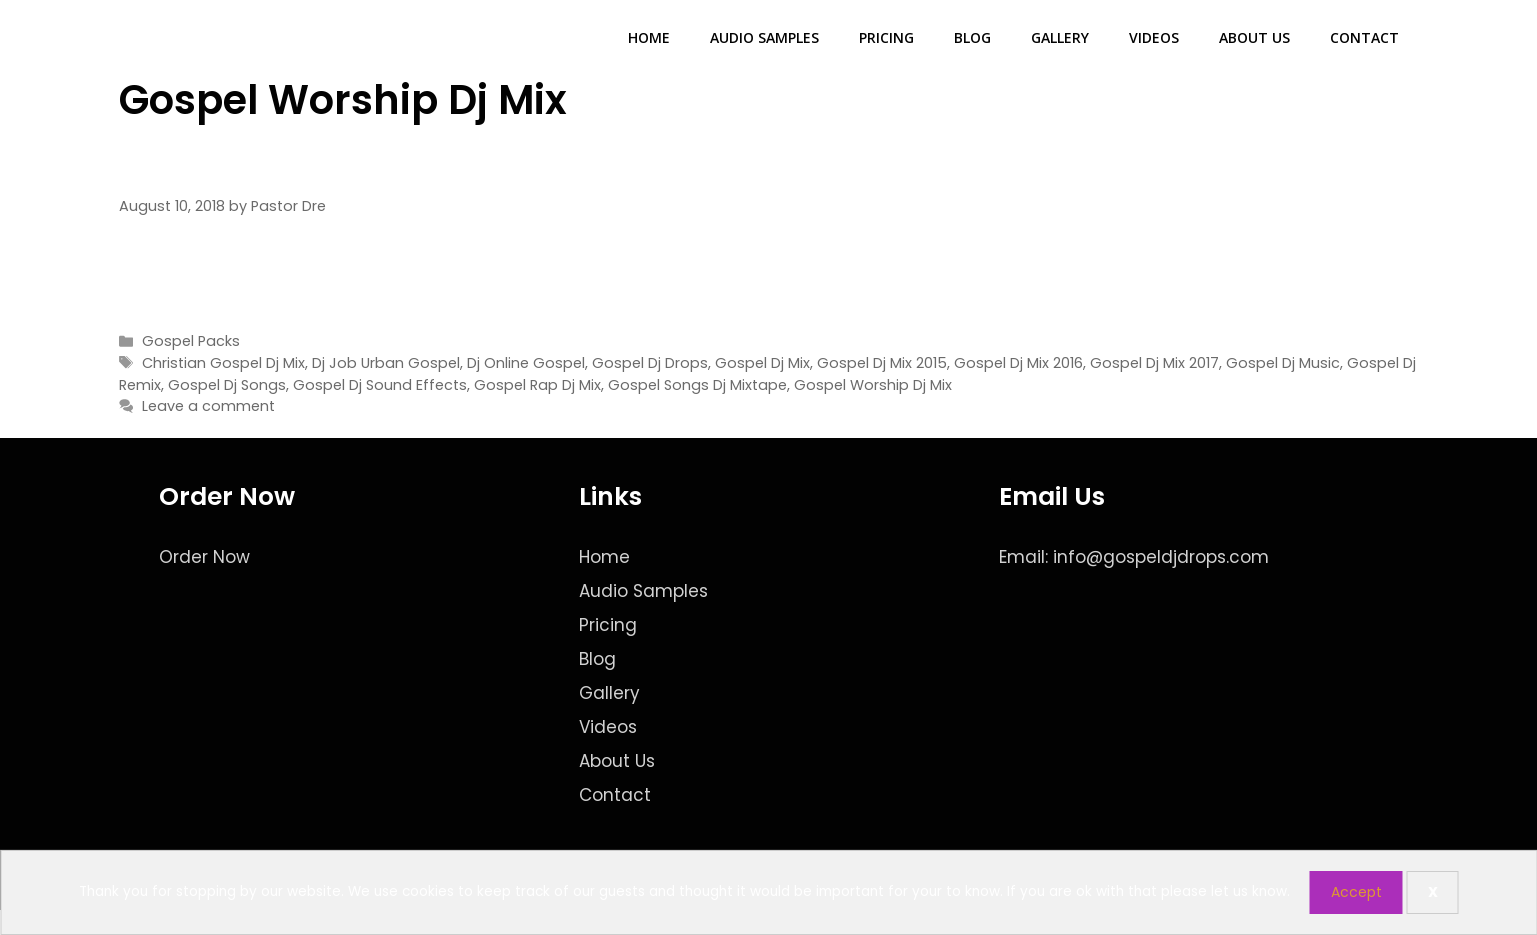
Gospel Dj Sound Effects (380, 385)
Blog (972, 37)
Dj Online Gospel (526, 363)
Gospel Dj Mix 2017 (1154, 363)
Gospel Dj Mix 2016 (1018, 363)
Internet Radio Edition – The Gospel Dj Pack (520, 166)
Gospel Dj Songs (227, 385)
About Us (1254, 37)
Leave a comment (208, 406)
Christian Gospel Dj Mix (223, 363)
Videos (1154, 37)
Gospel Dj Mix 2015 (882, 363)
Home (649, 37)
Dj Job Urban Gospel (386, 363)
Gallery (1060, 37)
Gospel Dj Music (1283, 363)
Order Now (204, 557)
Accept (1356, 892)
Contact (1364, 37)
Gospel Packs (191, 341)
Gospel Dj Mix (762, 363)
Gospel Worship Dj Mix (873, 385)
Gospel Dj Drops (650, 363)
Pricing (886, 37)
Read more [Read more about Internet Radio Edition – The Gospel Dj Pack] (1369, 289)
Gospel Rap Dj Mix (537, 385)
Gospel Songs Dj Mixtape (697, 385)
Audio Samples (764, 37)
